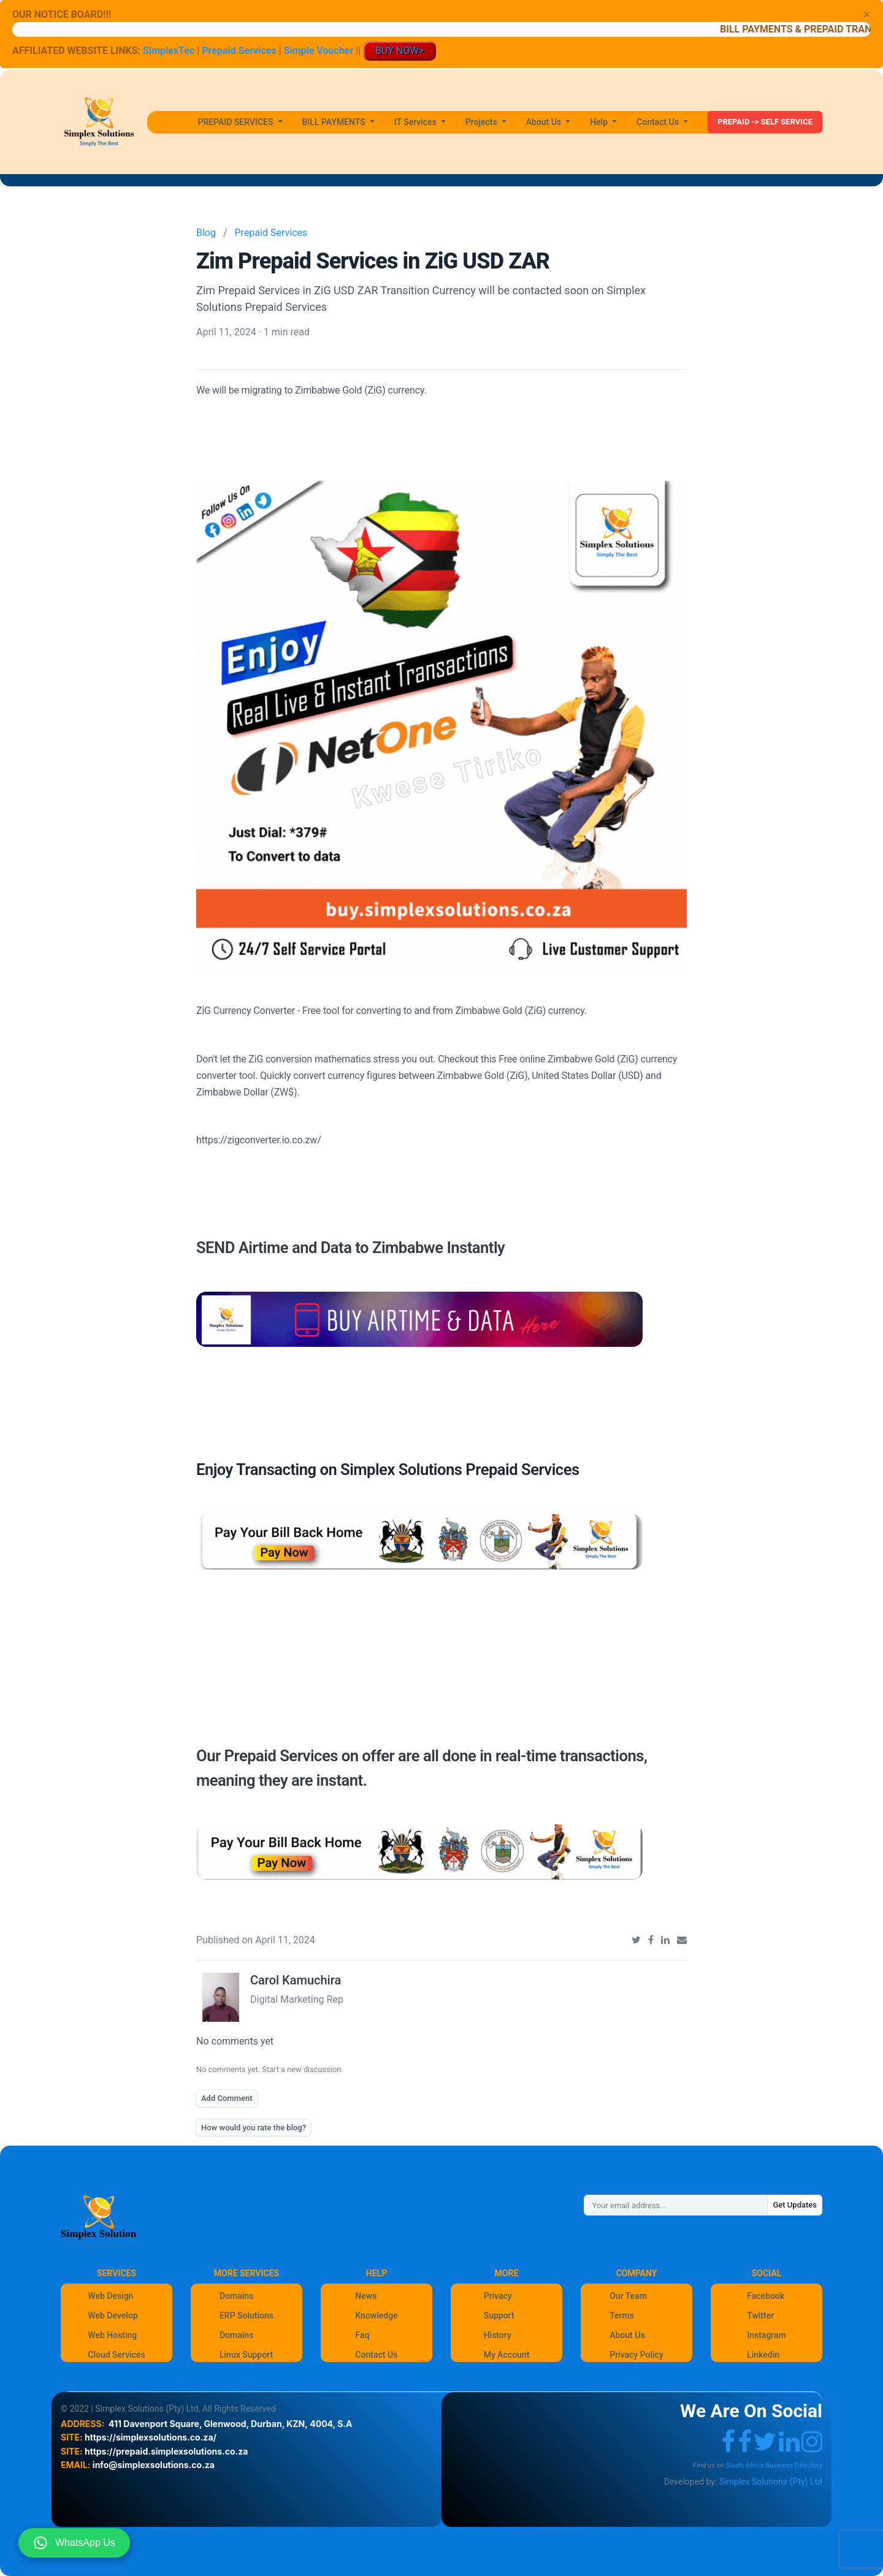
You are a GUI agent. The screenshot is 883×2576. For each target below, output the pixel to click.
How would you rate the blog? (253, 2127)
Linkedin (763, 2355)
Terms (622, 2315)
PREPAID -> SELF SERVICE (764, 121)
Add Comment (227, 2098)
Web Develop (112, 2315)
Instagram (766, 2335)
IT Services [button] (416, 122)
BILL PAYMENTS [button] (335, 122)
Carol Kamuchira (295, 1980)
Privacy (498, 2296)
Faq (362, 2335)
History (497, 2335)
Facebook (765, 2296)
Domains (236, 2296)
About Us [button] (545, 122)
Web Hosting (112, 2335)
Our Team (628, 2296)
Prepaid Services (239, 50)
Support (499, 2315)
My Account (507, 2355)
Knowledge (376, 2315)
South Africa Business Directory (774, 2465)
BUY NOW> (399, 50)
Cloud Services (116, 2355)
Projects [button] (482, 122)
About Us (627, 2335)
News (366, 2296)
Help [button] (600, 122)
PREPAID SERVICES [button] (236, 122)
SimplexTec (170, 50)
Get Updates (795, 2204)
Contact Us (376, 2355)
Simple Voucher (319, 50)
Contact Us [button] (658, 122)
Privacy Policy (636, 2355)
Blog (206, 232)
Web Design (110, 2296)
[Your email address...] (676, 2205)
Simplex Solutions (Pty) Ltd (770, 2481)
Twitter (760, 2315)
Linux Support (246, 2355)
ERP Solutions (246, 2315)
